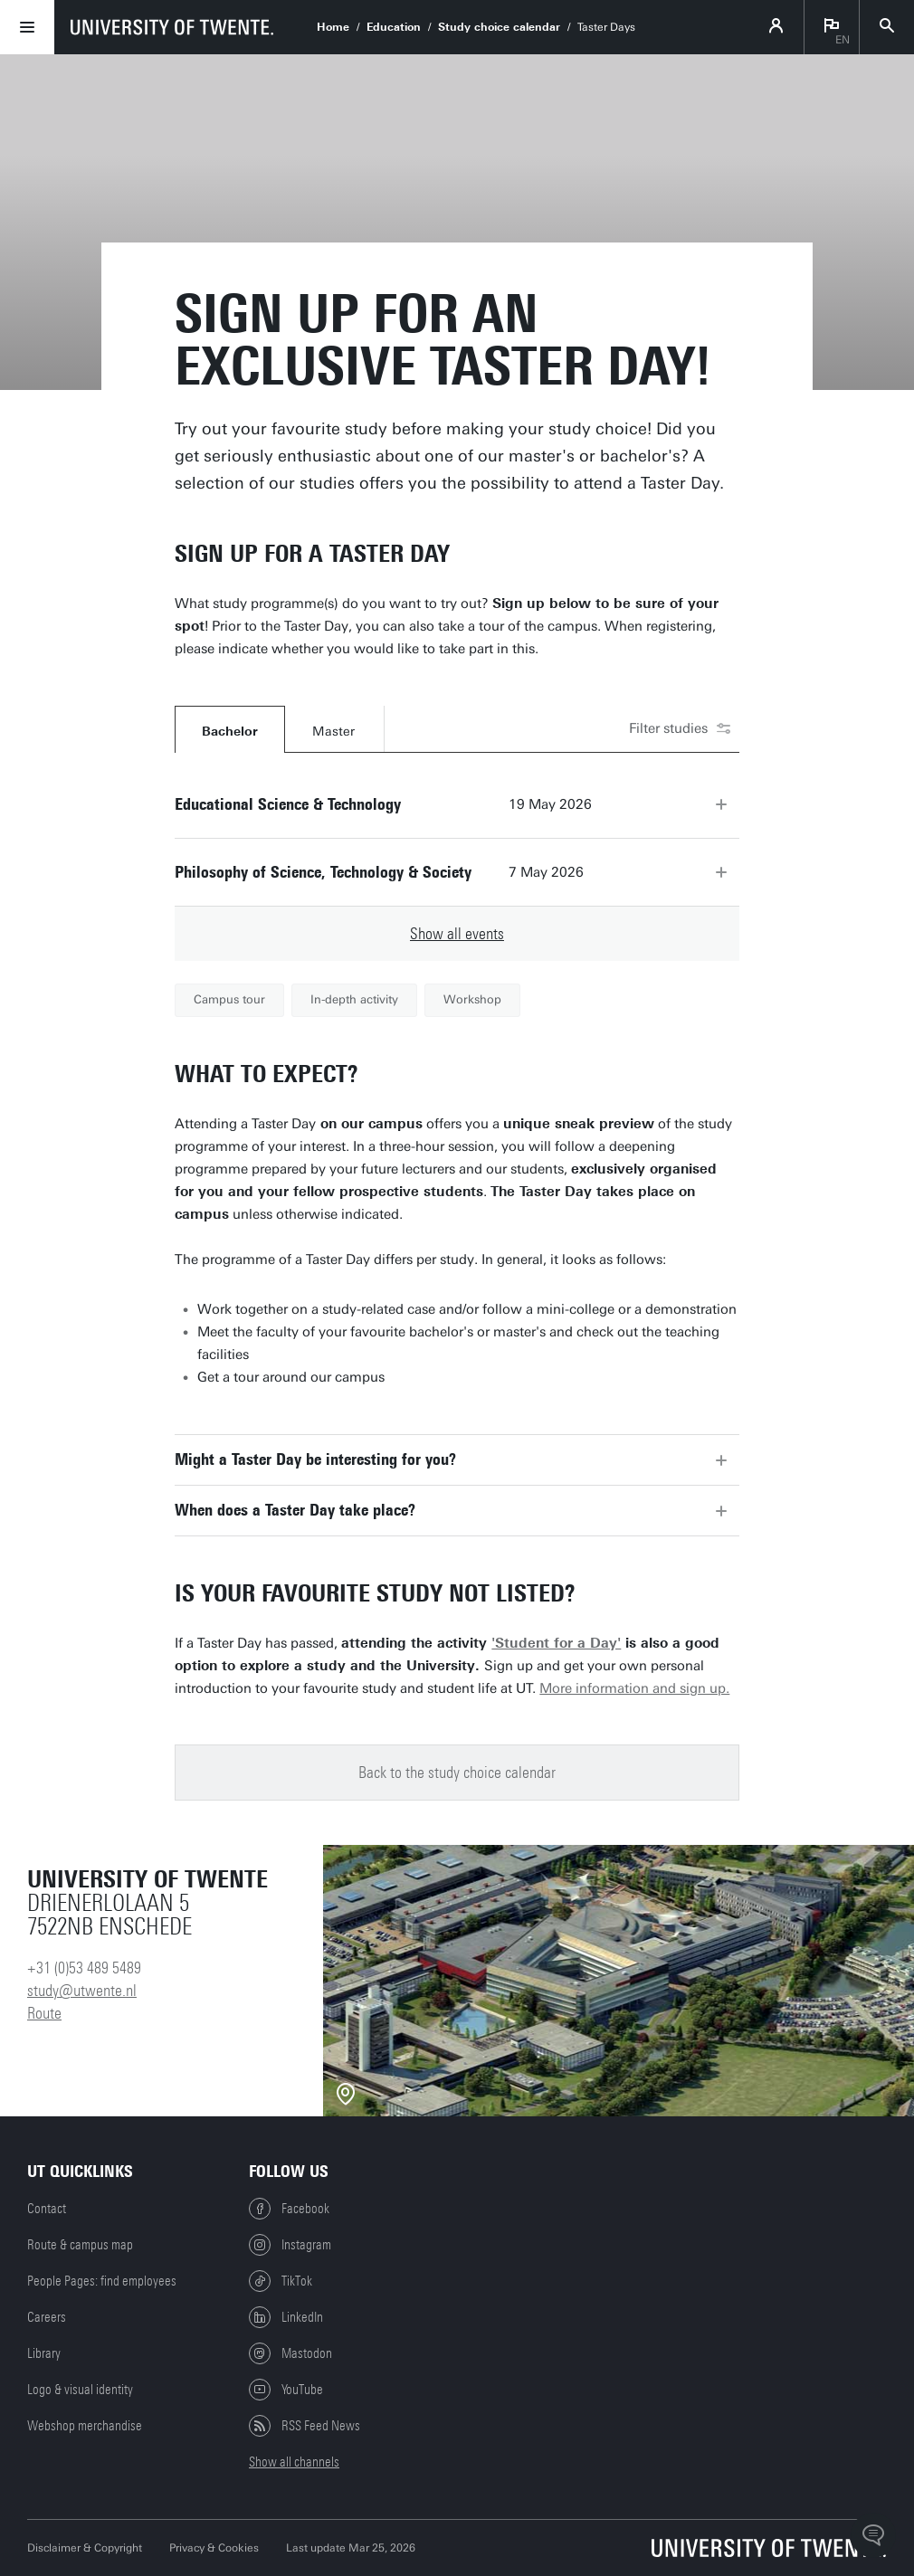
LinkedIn (286, 2317)
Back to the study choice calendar (457, 1772)
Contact (46, 2209)
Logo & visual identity (80, 2389)
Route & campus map (80, 2245)
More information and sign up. (634, 1688)
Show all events (457, 934)
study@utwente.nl (82, 1991)
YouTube (286, 2389)
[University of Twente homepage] (172, 27)
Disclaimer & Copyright (84, 2548)
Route (44, 2013)
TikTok (280, 2281)
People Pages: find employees (101, 2281)
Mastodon (290, 2353)
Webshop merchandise (84, 2426)
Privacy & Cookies (214, 2548)
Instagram (290, 2245)
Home (333, 27)
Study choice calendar (499, 27)
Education (394, 27)
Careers (46, 2317)
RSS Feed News (304, 2426)
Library (44, 2353)
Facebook (289, 2209)
